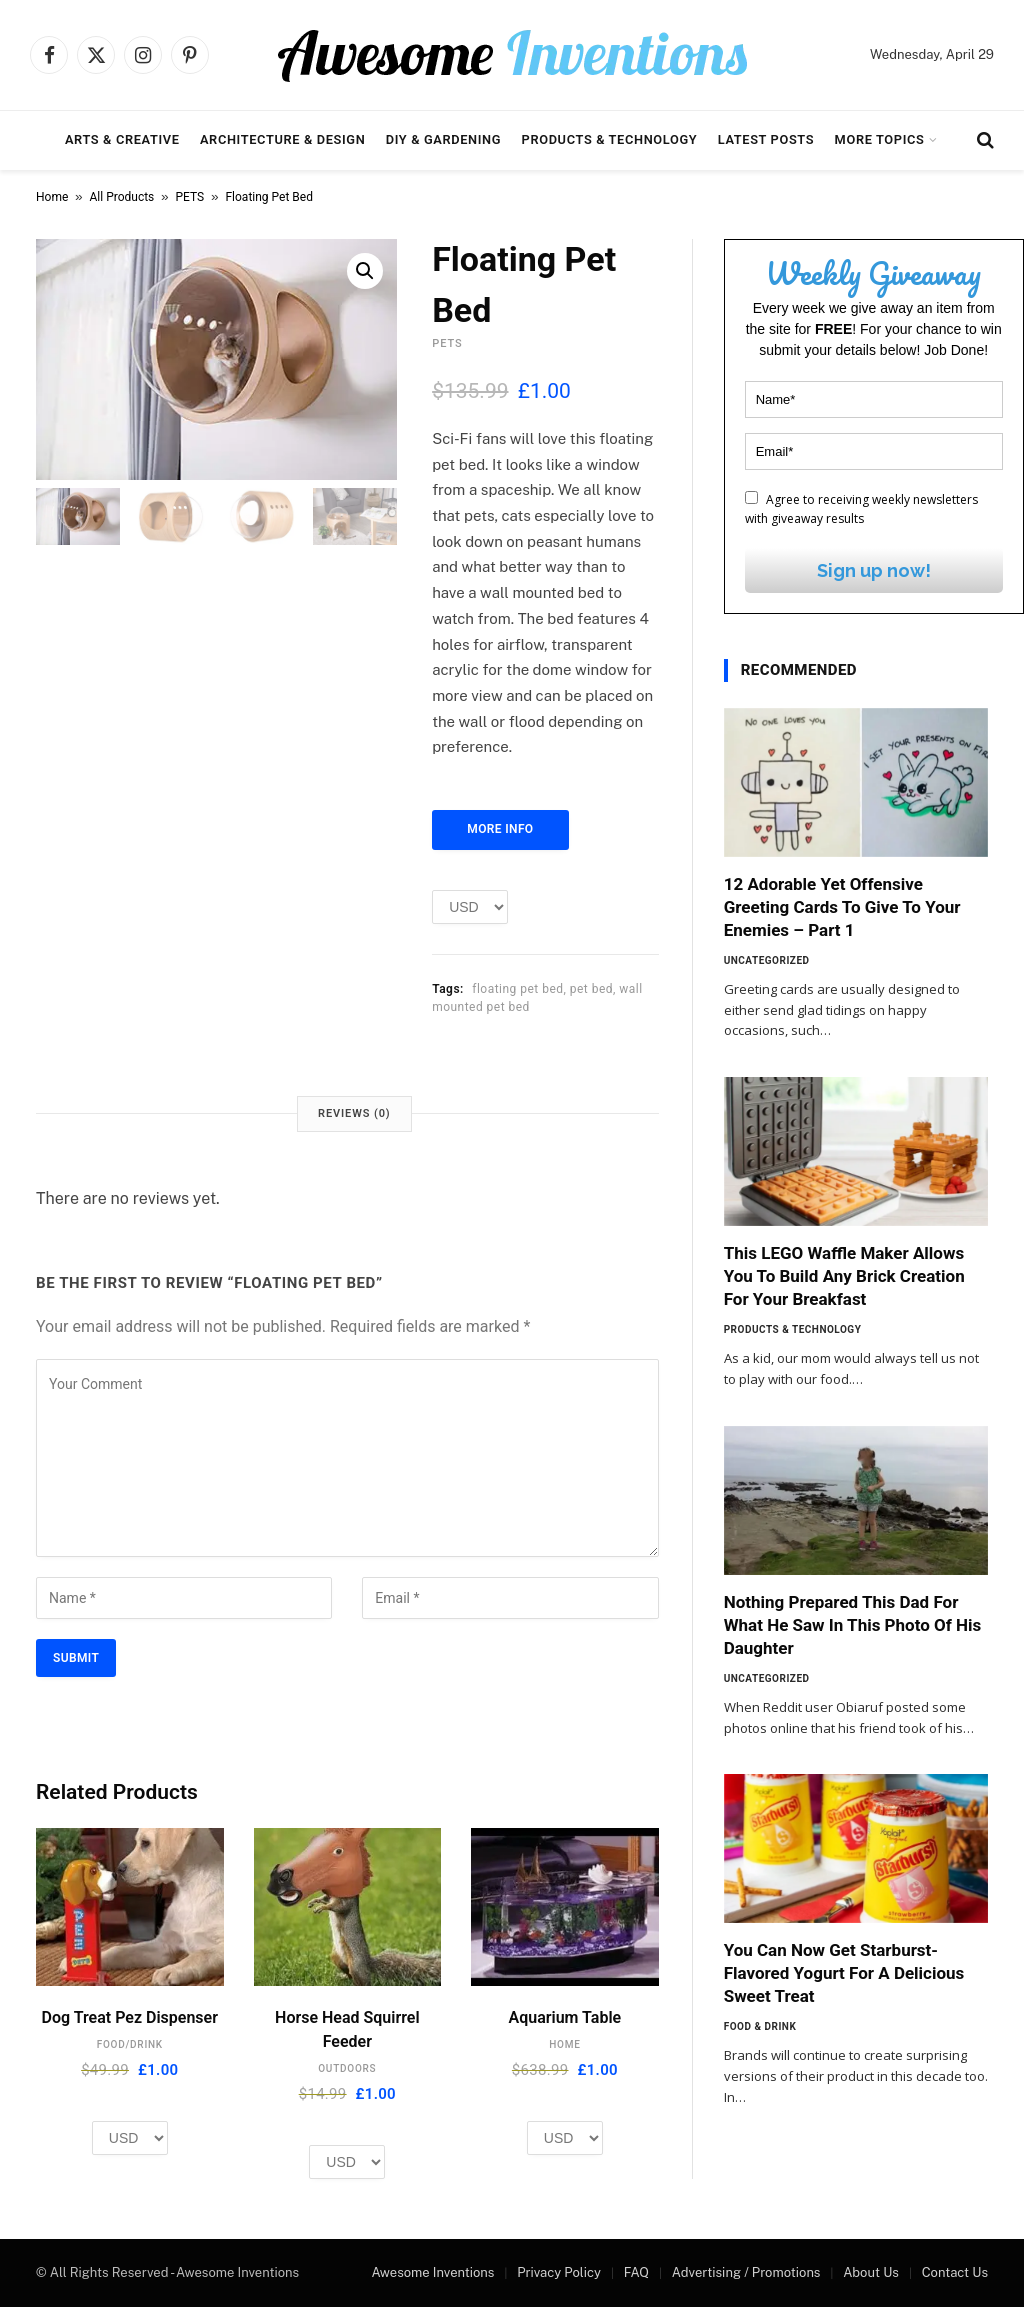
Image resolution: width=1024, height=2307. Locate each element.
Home (52, 197)
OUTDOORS (347, 2068)
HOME (564, 2044)
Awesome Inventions (432, 2272)
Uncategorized (767, 960)
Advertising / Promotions (746, 2272)
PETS (190, 197)
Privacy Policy (559, 2272)
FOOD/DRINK (130, 2044)
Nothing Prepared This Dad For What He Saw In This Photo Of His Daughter (853, 1625)
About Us (871, 2272)
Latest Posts (766, 139)
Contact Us (955, 2272)
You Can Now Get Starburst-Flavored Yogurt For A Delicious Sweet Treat (844, 1973)
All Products (122, 197)
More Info (500, 829)
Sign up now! (874, 570)
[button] (365, 271)
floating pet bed (517, 989)
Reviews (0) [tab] (354, 1113)
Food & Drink (760, 2026)
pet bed (591, 989)
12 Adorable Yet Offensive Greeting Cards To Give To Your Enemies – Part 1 (842, 907)
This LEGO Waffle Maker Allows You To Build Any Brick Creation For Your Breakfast (844, 1276)
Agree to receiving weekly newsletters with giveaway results (861, 509)
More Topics (880, 139)
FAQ (636, 2272)
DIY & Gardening (443, 139)
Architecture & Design (282, 139)
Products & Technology (610, 139)
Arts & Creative (122, 139)
